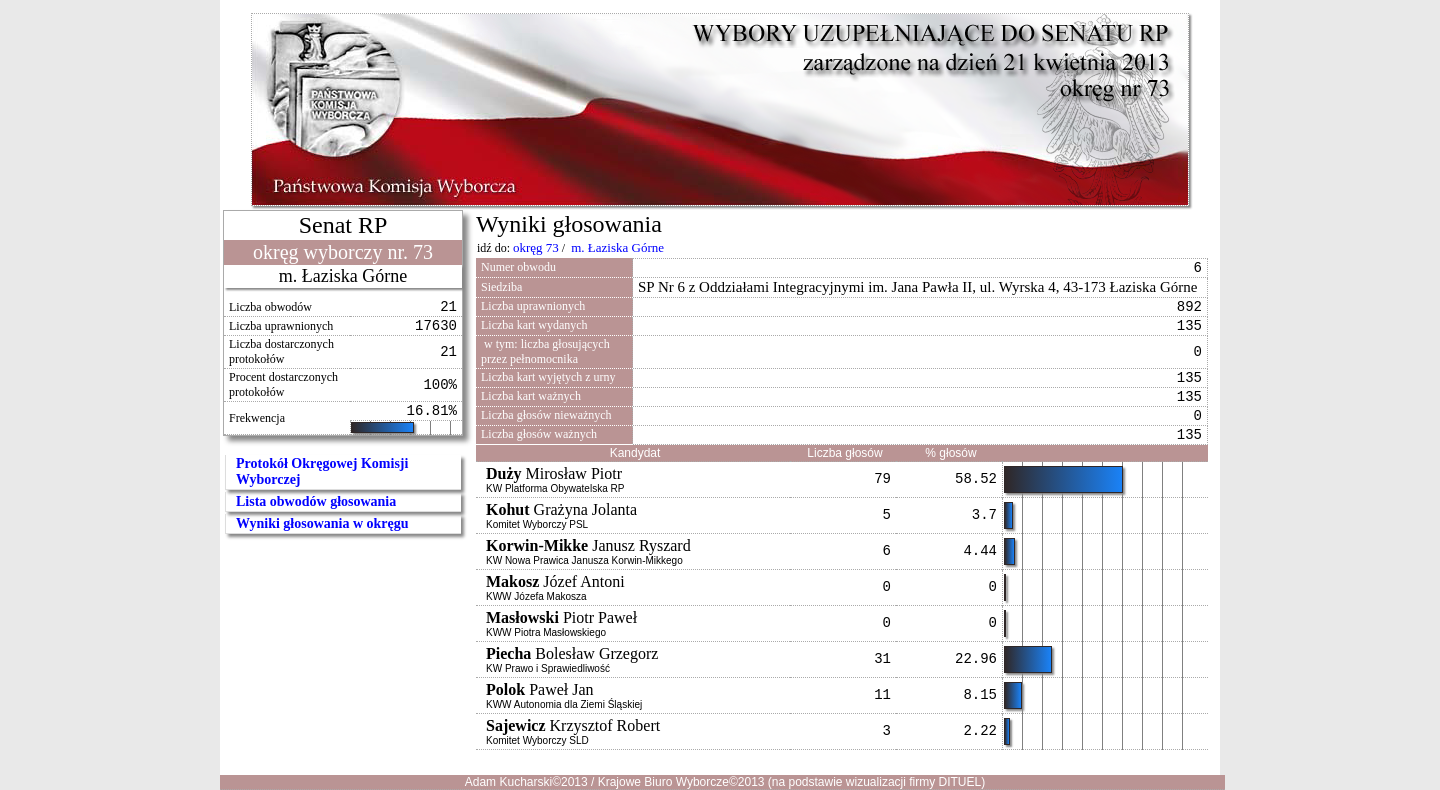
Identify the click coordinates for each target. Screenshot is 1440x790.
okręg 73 (536, 247)
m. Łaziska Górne (617, 247)
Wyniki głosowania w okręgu (322, 523)
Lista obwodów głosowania (316, 501)
